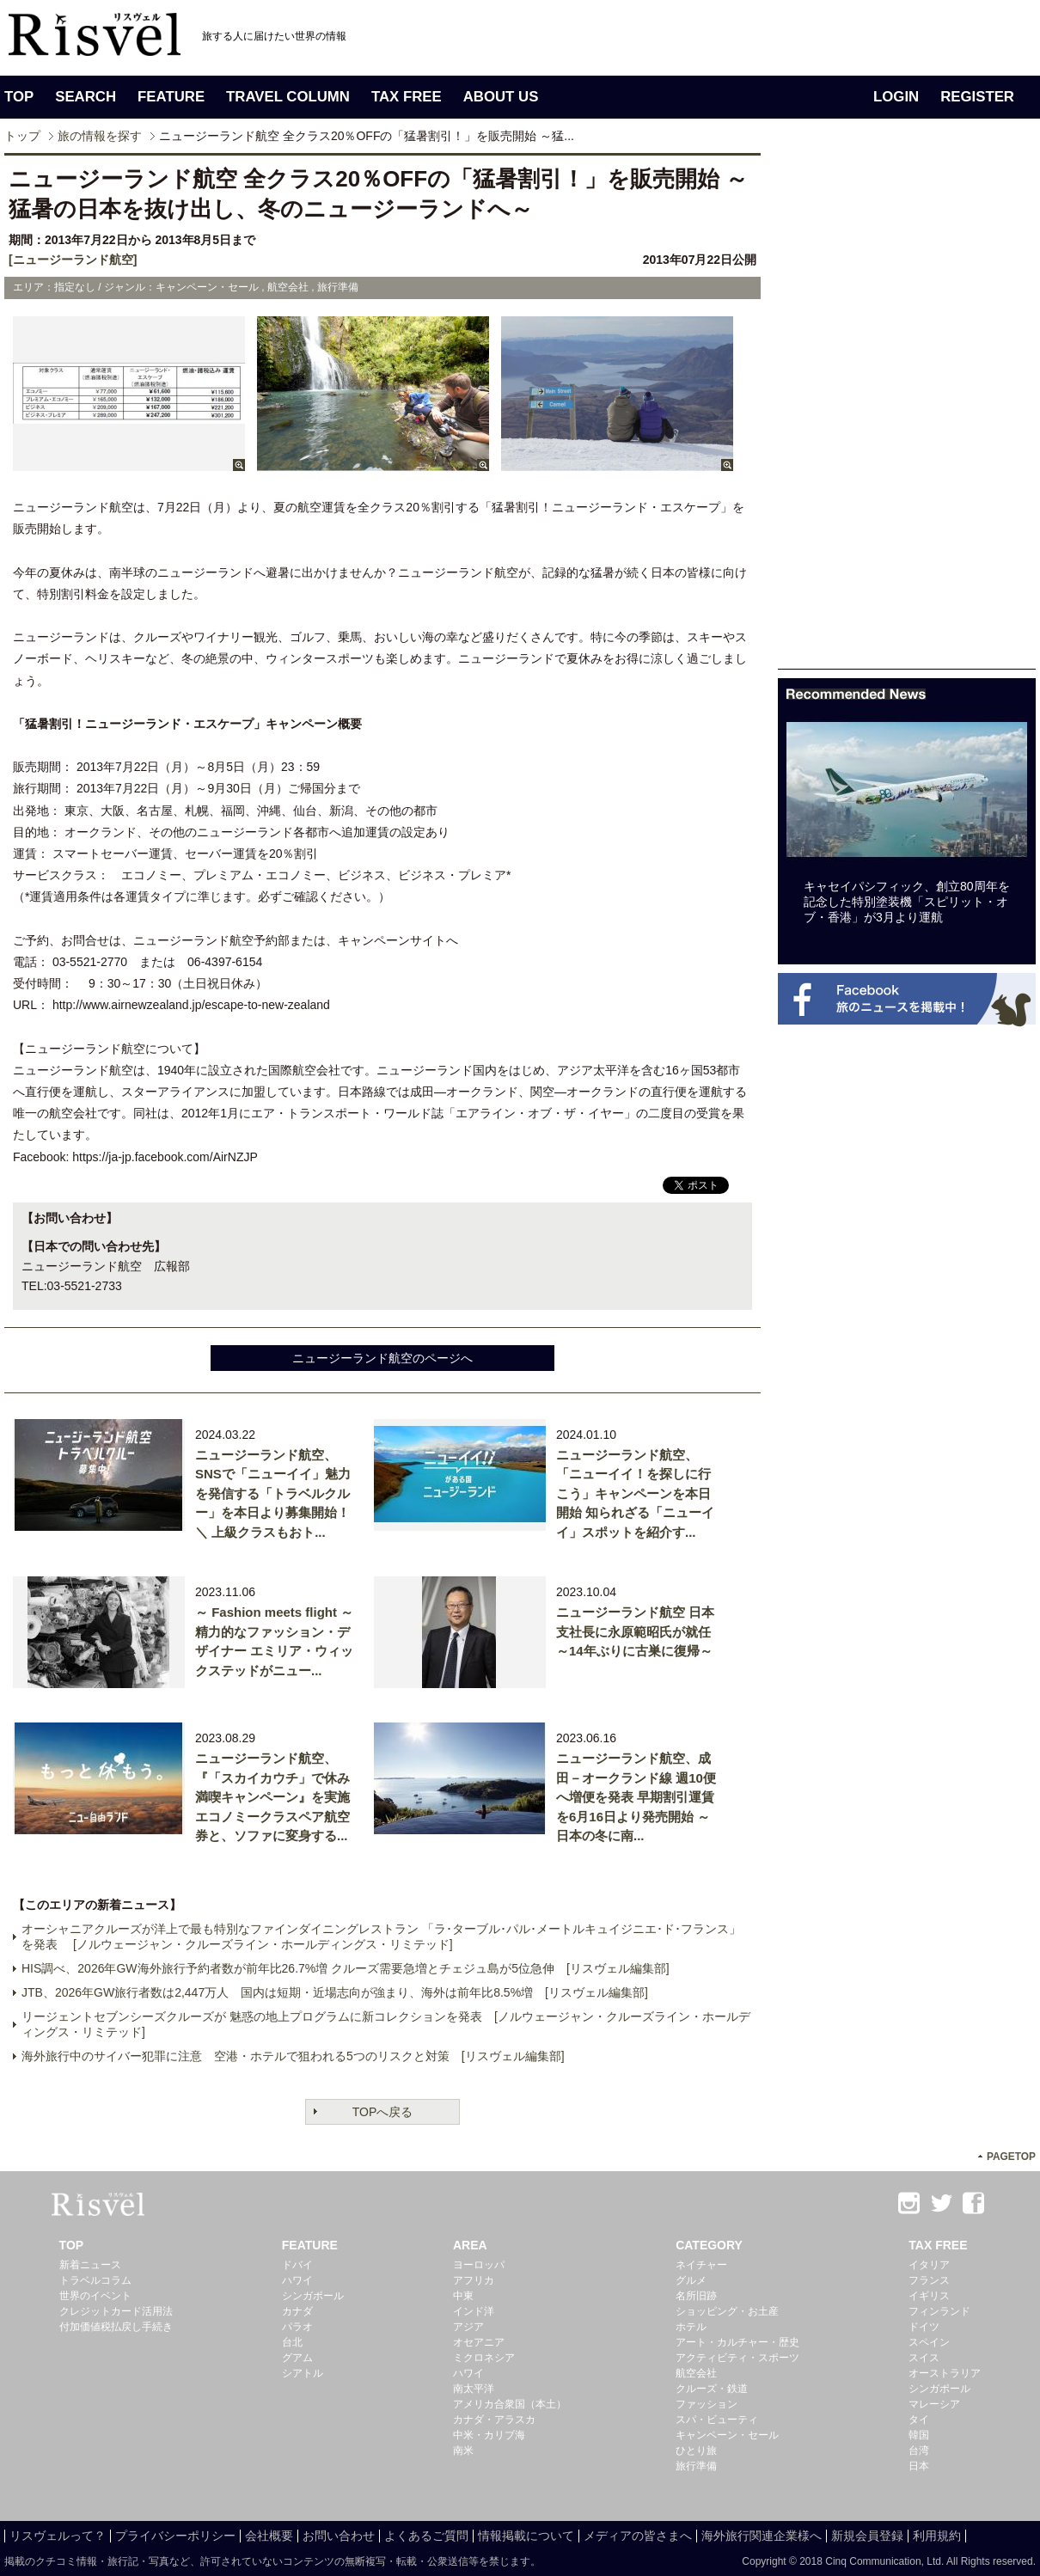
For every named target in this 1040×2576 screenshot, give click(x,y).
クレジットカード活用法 (116, 2311)
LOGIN (896, 97)
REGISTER (977, 97)
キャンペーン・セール (727, 2435)
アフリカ (473, 2280)
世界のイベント (95, 2296)
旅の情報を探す (100, 136)
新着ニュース (90, 2265)
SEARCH (85, 97)
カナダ (297, 2311)
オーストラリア (944, 2373)
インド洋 (473, 2311)
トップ (22, 136)
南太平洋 (473, 2389)
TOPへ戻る (382, 2112)
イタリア (929, 2265)
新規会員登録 (867, 2535)
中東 (463, 2296)
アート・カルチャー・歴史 (737, 2342)
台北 (292, 2342)
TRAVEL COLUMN (288, 97)
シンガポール (313, 2296)
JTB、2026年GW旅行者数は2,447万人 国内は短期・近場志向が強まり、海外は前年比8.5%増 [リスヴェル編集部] (334, 1992)
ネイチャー (701, 2265)
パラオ (297, 2327)
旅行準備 (696, 2466)
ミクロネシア (484, 2358)
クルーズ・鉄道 (712, 2389)
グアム (297, 2358)
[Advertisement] (907, 411)
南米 (463, 2450)
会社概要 (269, 2535)
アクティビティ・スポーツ (737, 2358)
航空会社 (696, 2373)
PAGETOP (1011, 2157)
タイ (918, 2420)
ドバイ (297, 2265)
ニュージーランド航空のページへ (382, 1358)
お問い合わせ (339, 2535)
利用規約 (937, 2535)
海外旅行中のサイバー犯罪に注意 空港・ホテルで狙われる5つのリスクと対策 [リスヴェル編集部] (293, 2056)
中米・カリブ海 (489, 2435)
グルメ (691, 2280)
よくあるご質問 (426, 2535)
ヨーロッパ (479, 2265)
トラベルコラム (95, 2280)
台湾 (918, 2450)
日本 (918, 2466)
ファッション (706, 2404)
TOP (19, 97)
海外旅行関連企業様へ (761, 2535)
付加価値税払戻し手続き (116, 2327)
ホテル (691, 2327)
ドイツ (923, 2327)
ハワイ (297, 2280)
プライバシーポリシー (175, 2535)
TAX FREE (406, 97)
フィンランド (939, 2311)
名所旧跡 (696, 2296)
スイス (923, 2358)
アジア (468, 2327)
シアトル (302, 2373)
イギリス (929, 2296)
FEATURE (171, 97)
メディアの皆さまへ (638, 2535)
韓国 (918, 2435)
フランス (929, 2280)
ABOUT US (501, 97)
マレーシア (934, 2404)
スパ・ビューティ (717, 2420)
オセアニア (479, 2342)
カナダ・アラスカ (494, 2420)
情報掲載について (526, 2535)
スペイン (929, 2342)
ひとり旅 (696, 2450)
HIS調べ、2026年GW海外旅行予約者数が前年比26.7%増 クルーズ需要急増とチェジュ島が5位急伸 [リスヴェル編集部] (345, 1968)
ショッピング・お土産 (727, 2311)
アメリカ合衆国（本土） (509, 2404)
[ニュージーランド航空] (73, 259)
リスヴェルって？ (57, 2535)
